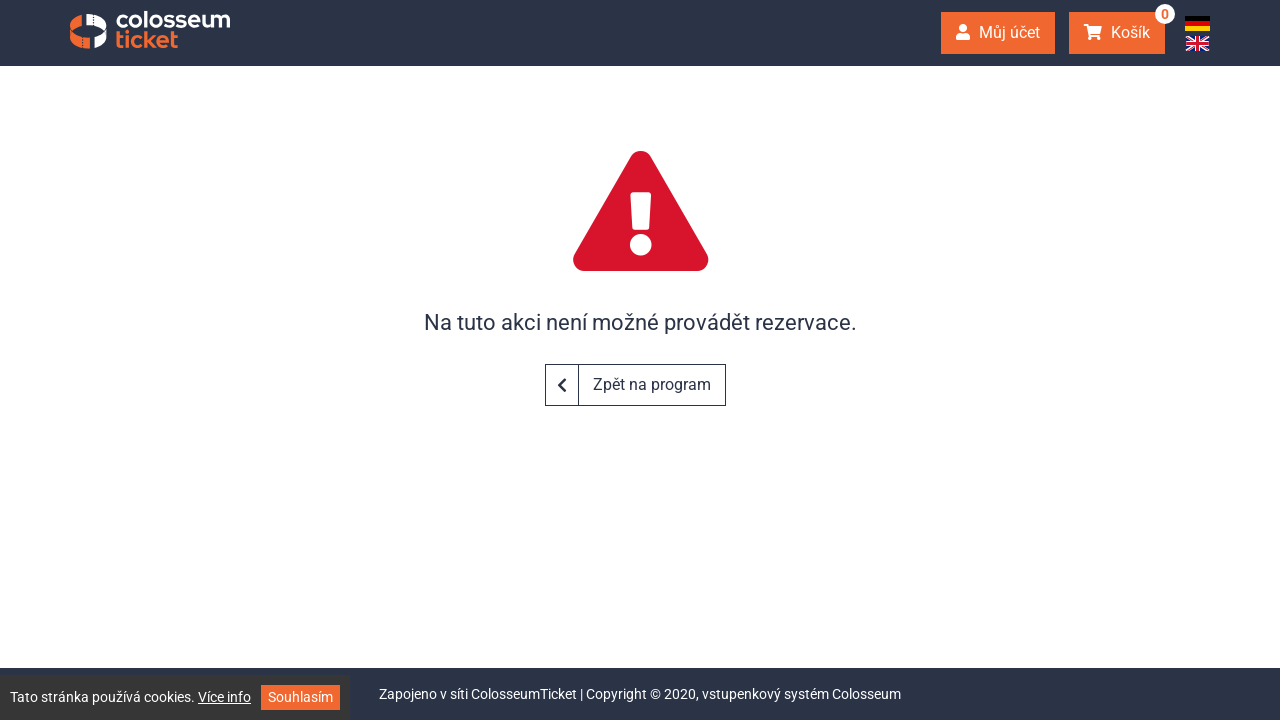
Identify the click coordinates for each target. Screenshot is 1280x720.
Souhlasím (300, 697)
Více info (224, 697)
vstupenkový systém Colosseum (801, 694)
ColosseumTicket (524, 694)
